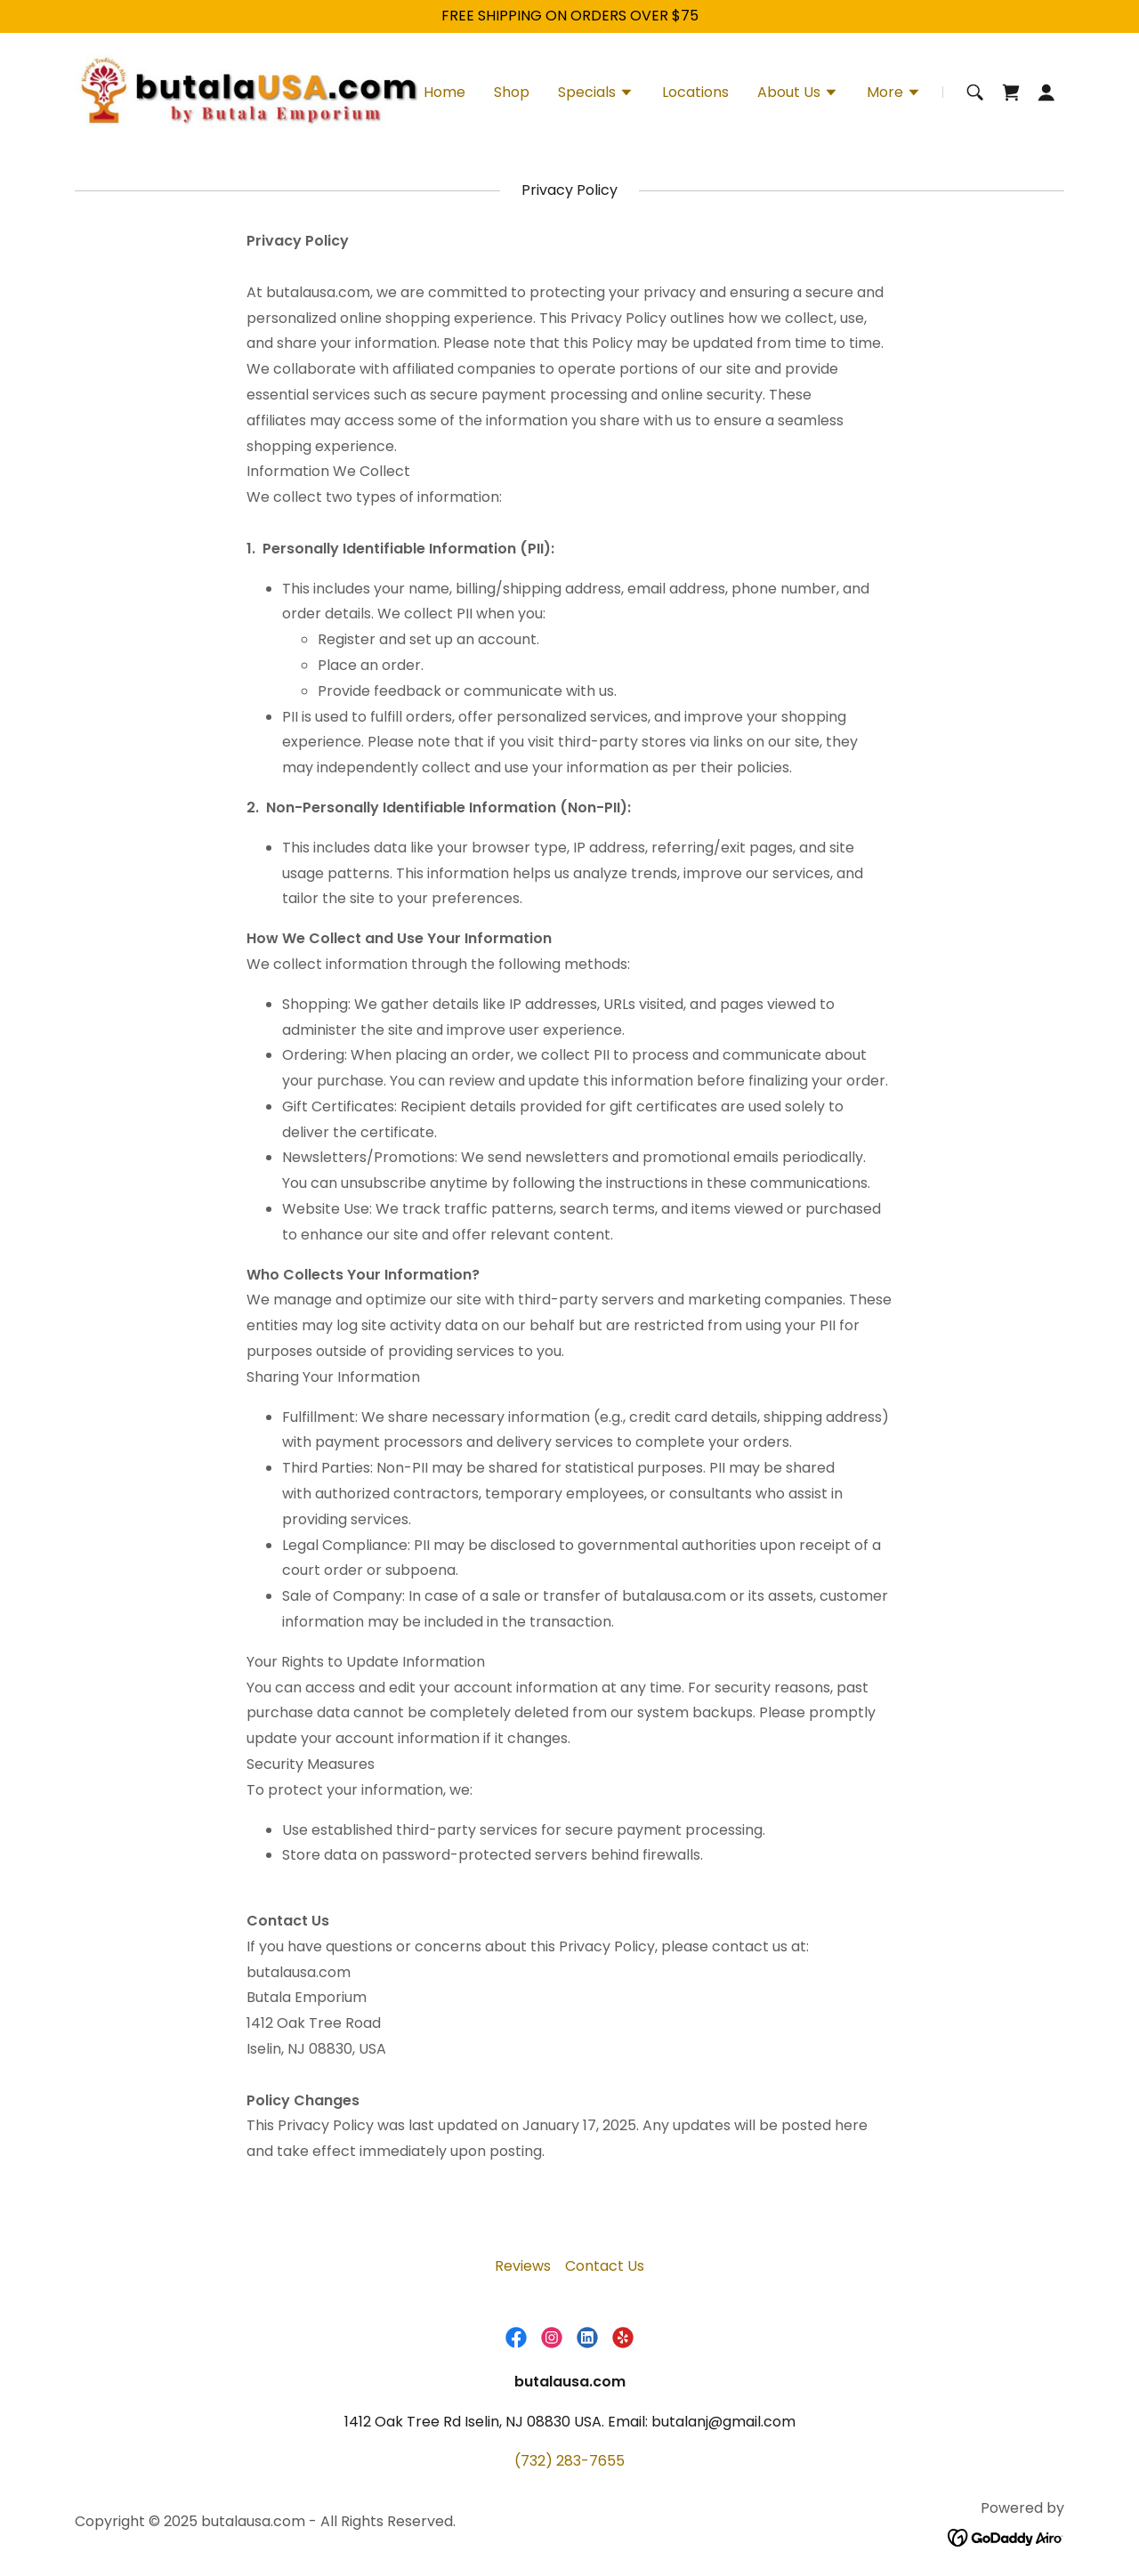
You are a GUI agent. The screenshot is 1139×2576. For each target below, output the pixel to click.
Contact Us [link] (604, 2266)
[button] (596, 94)
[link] (248, 91)
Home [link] (444, 92)
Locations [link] (695, 92)
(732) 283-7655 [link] (569, 2461)
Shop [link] (511, 92)
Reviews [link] (523, 2266)
